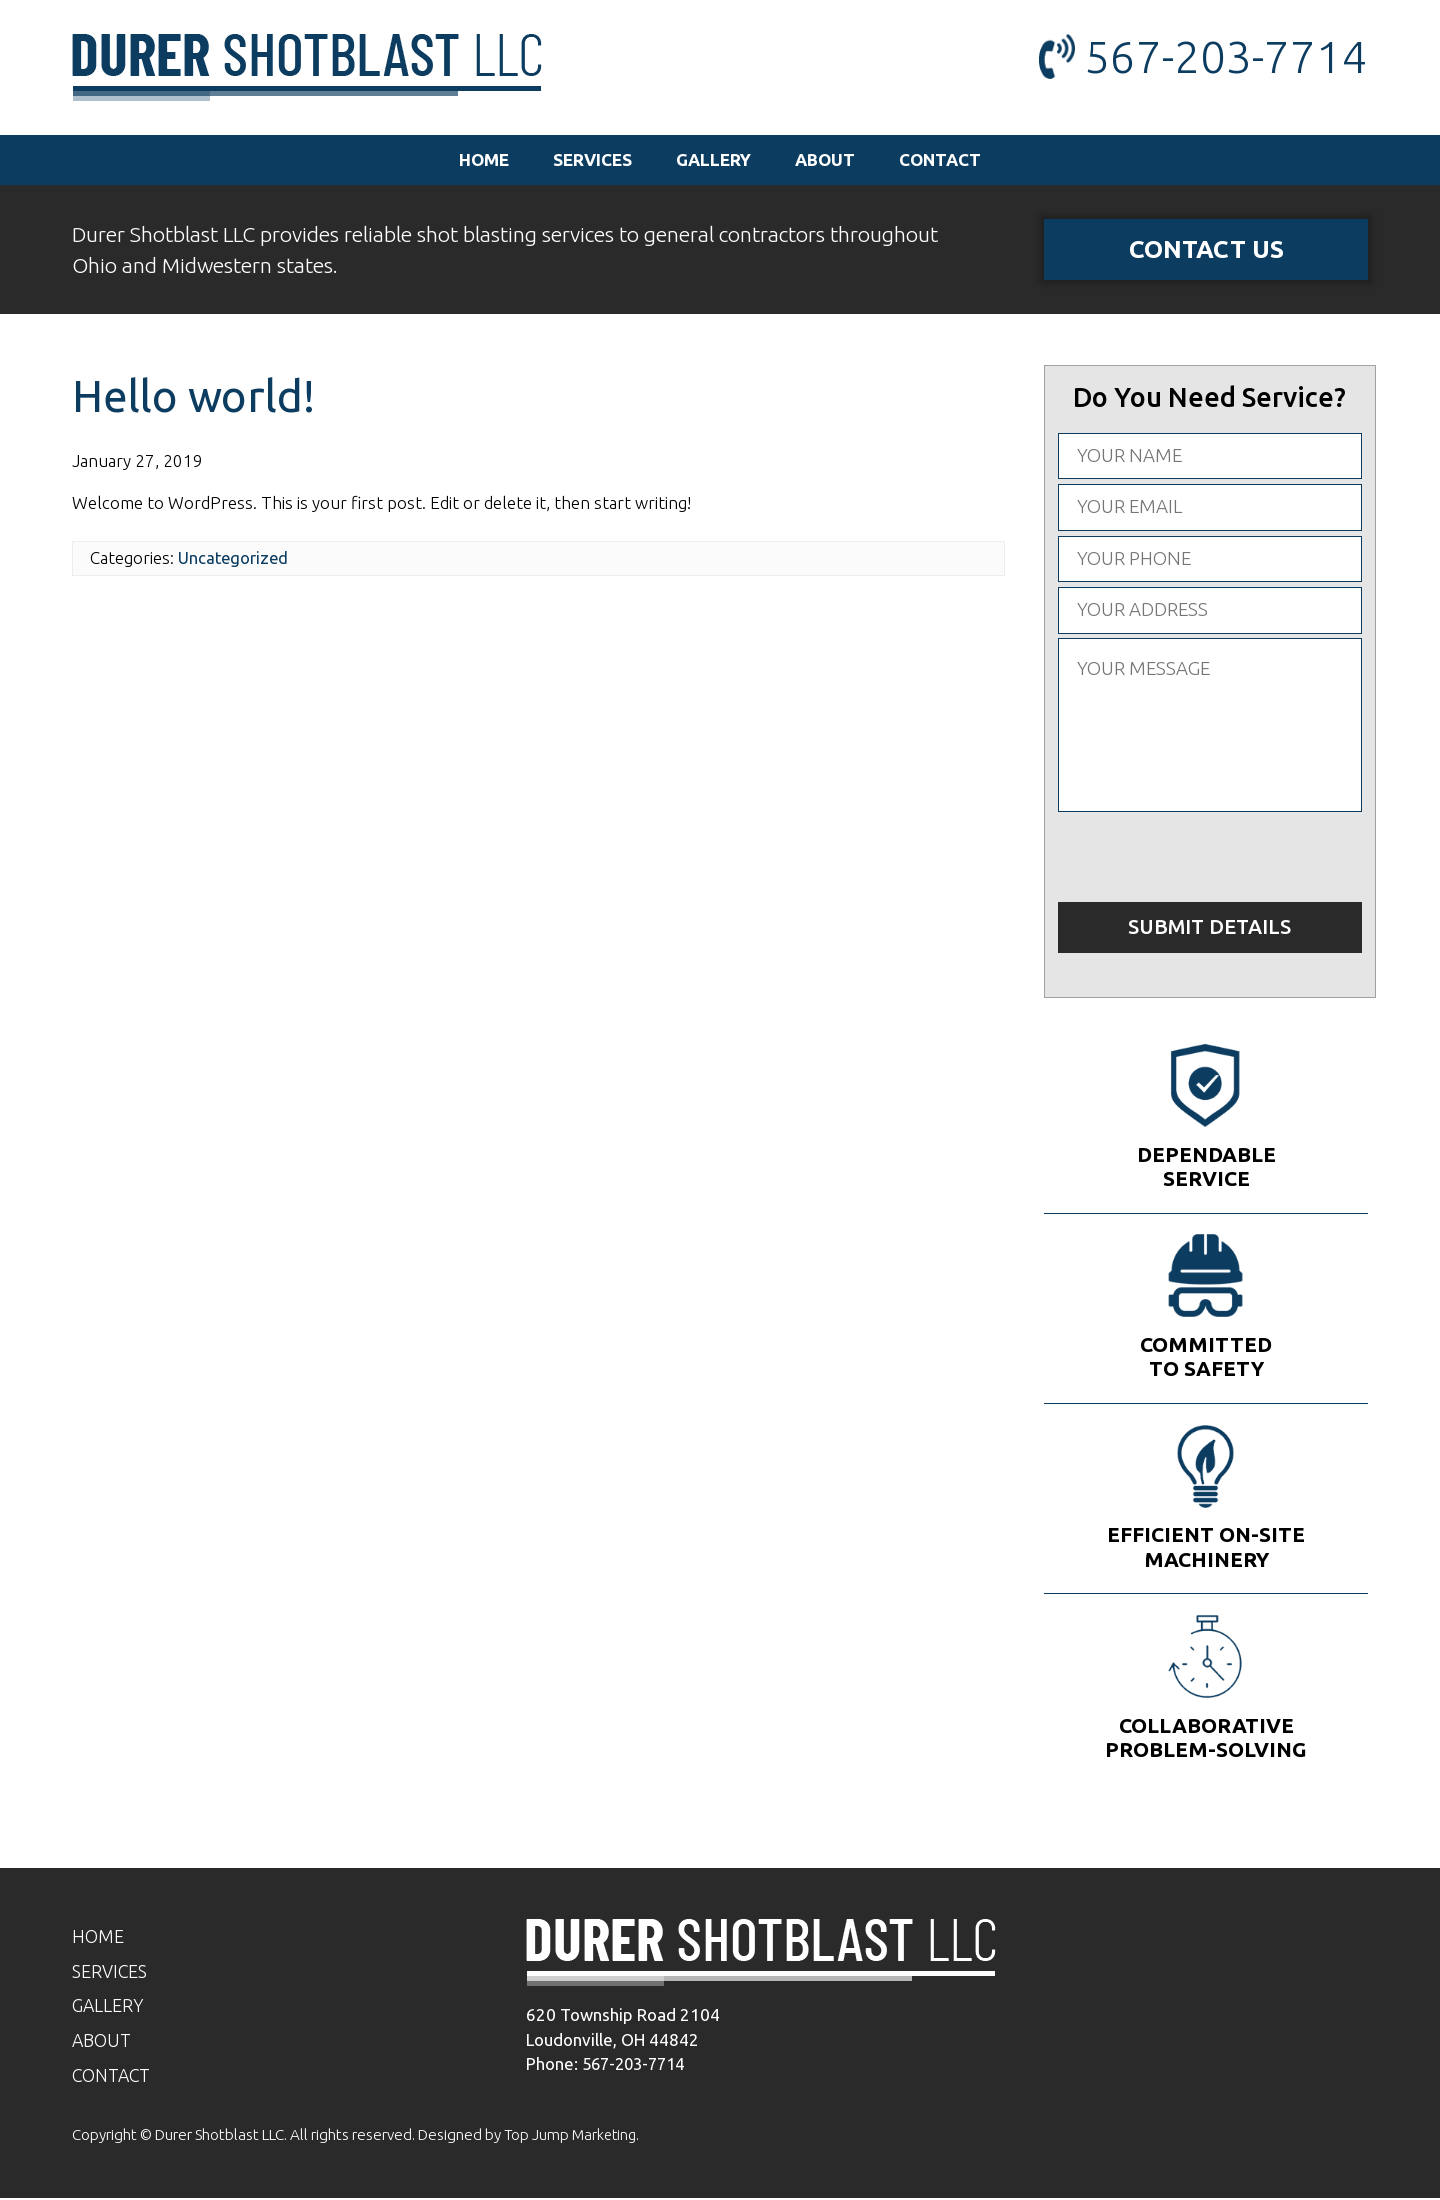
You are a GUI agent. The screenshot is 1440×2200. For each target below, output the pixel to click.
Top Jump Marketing (572, 2136)
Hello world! (196, 397)
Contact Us (1206, 249)
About (825, 159)
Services (592, 159)
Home (484, 159)
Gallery (713, 159)
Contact (940, 159)
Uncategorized (234, 559)
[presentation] (1210, 859)
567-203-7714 (1226, 56)
